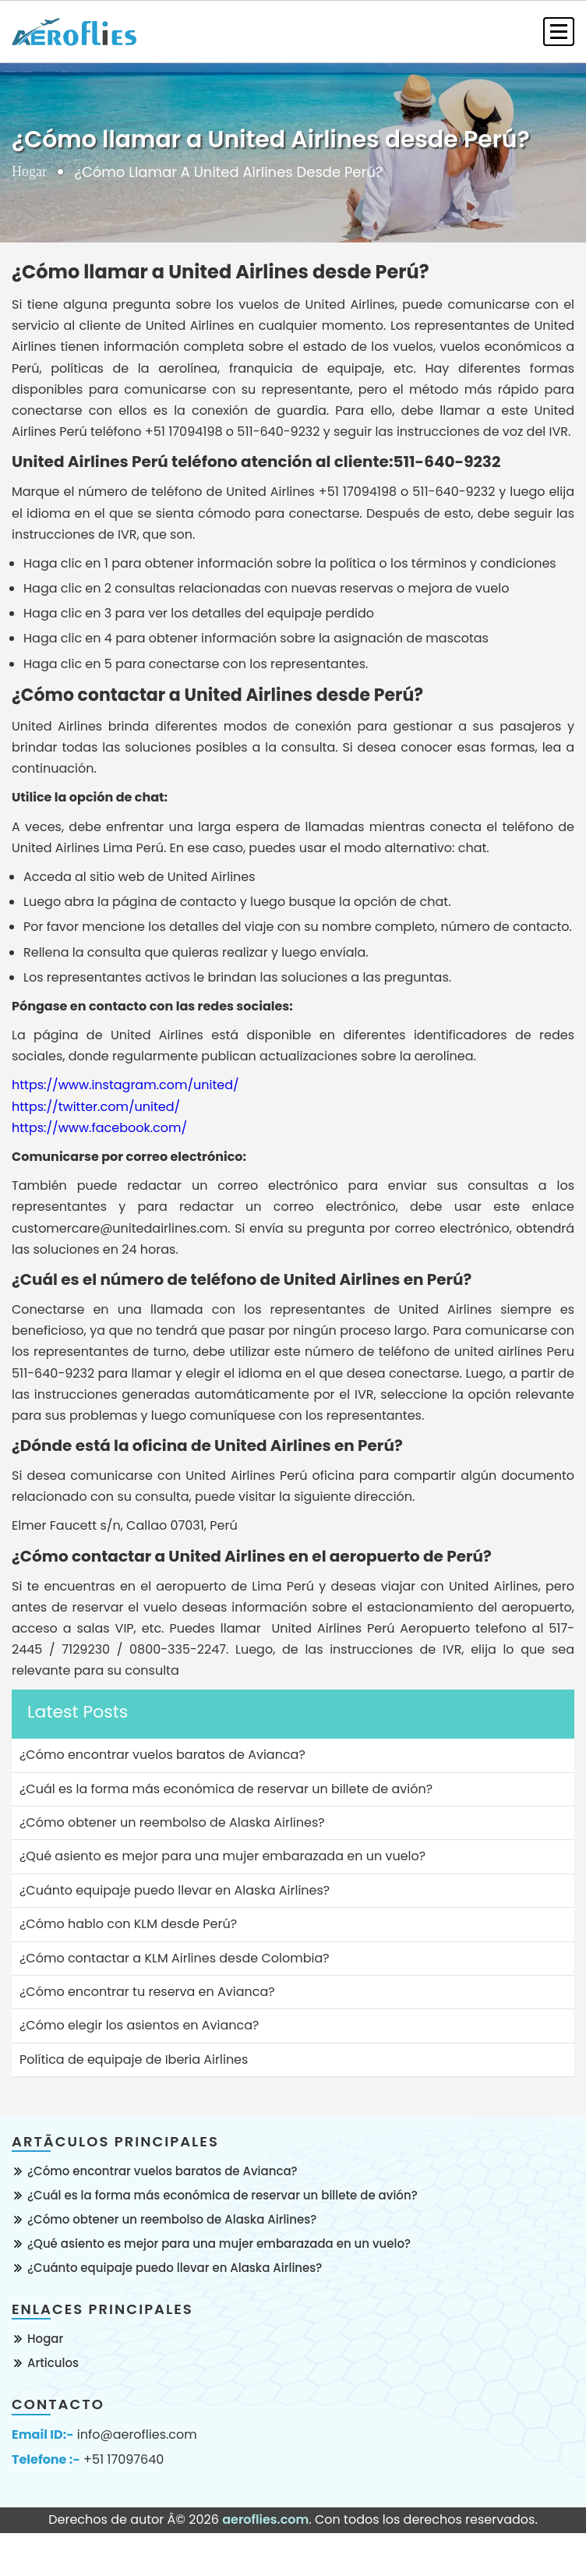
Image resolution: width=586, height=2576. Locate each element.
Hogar (29, 171)
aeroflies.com (265, 2519)
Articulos (53, 2363)
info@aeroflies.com (137, 2434)
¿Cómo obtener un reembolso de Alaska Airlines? (171, 2219)
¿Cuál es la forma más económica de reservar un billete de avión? (222, 2195)
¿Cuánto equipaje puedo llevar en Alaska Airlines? (174, 2267)
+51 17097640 (123, 2459)
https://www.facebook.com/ (99, 1128)
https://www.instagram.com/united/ (125, 1085)
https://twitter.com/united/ (96, 1107)
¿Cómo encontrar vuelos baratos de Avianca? (162, 2171)
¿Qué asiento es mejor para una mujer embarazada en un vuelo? (219, 2243)
